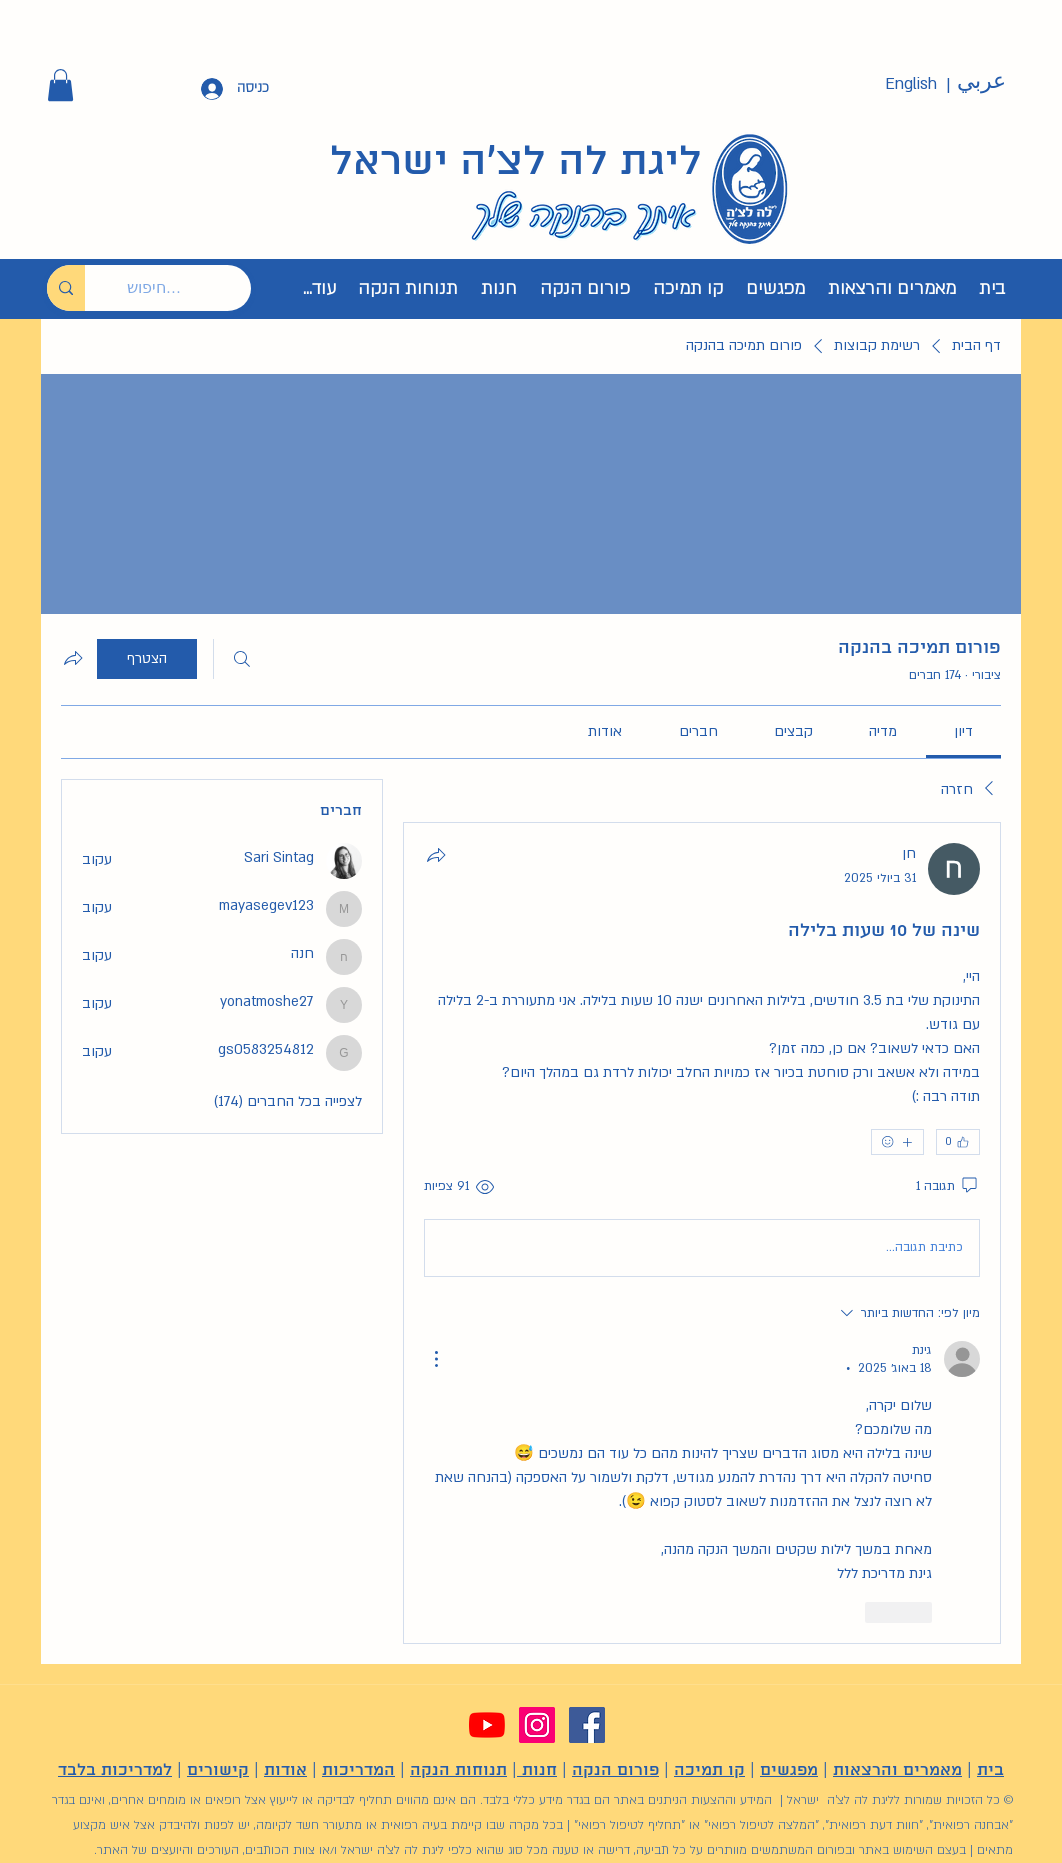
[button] (60, 85)
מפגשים (789, 1770)
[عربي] (981, 82)
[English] (911, 84)
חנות (537, 1770)
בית (990, 1770)
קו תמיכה (709, 1770)
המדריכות (358, 1770)
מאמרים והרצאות (897, 1770)
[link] (963, 731)
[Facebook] (587, 1725)
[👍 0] (958, 1142)
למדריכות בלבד (115, 1770)
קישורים (218, 1770)
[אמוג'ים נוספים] (897, 1142)
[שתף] (436, 855)
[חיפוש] (242, 659)
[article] (702, 1233)
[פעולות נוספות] (436, 1359)
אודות (285, 1770)
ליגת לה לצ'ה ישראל (516, 163)
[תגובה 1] (948, 1187)
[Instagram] (537, 1725)
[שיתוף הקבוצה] (73, 658)
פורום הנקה (615, 1770)
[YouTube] (487, 1725)
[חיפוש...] (183, 288)
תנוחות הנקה (458, 1770)
